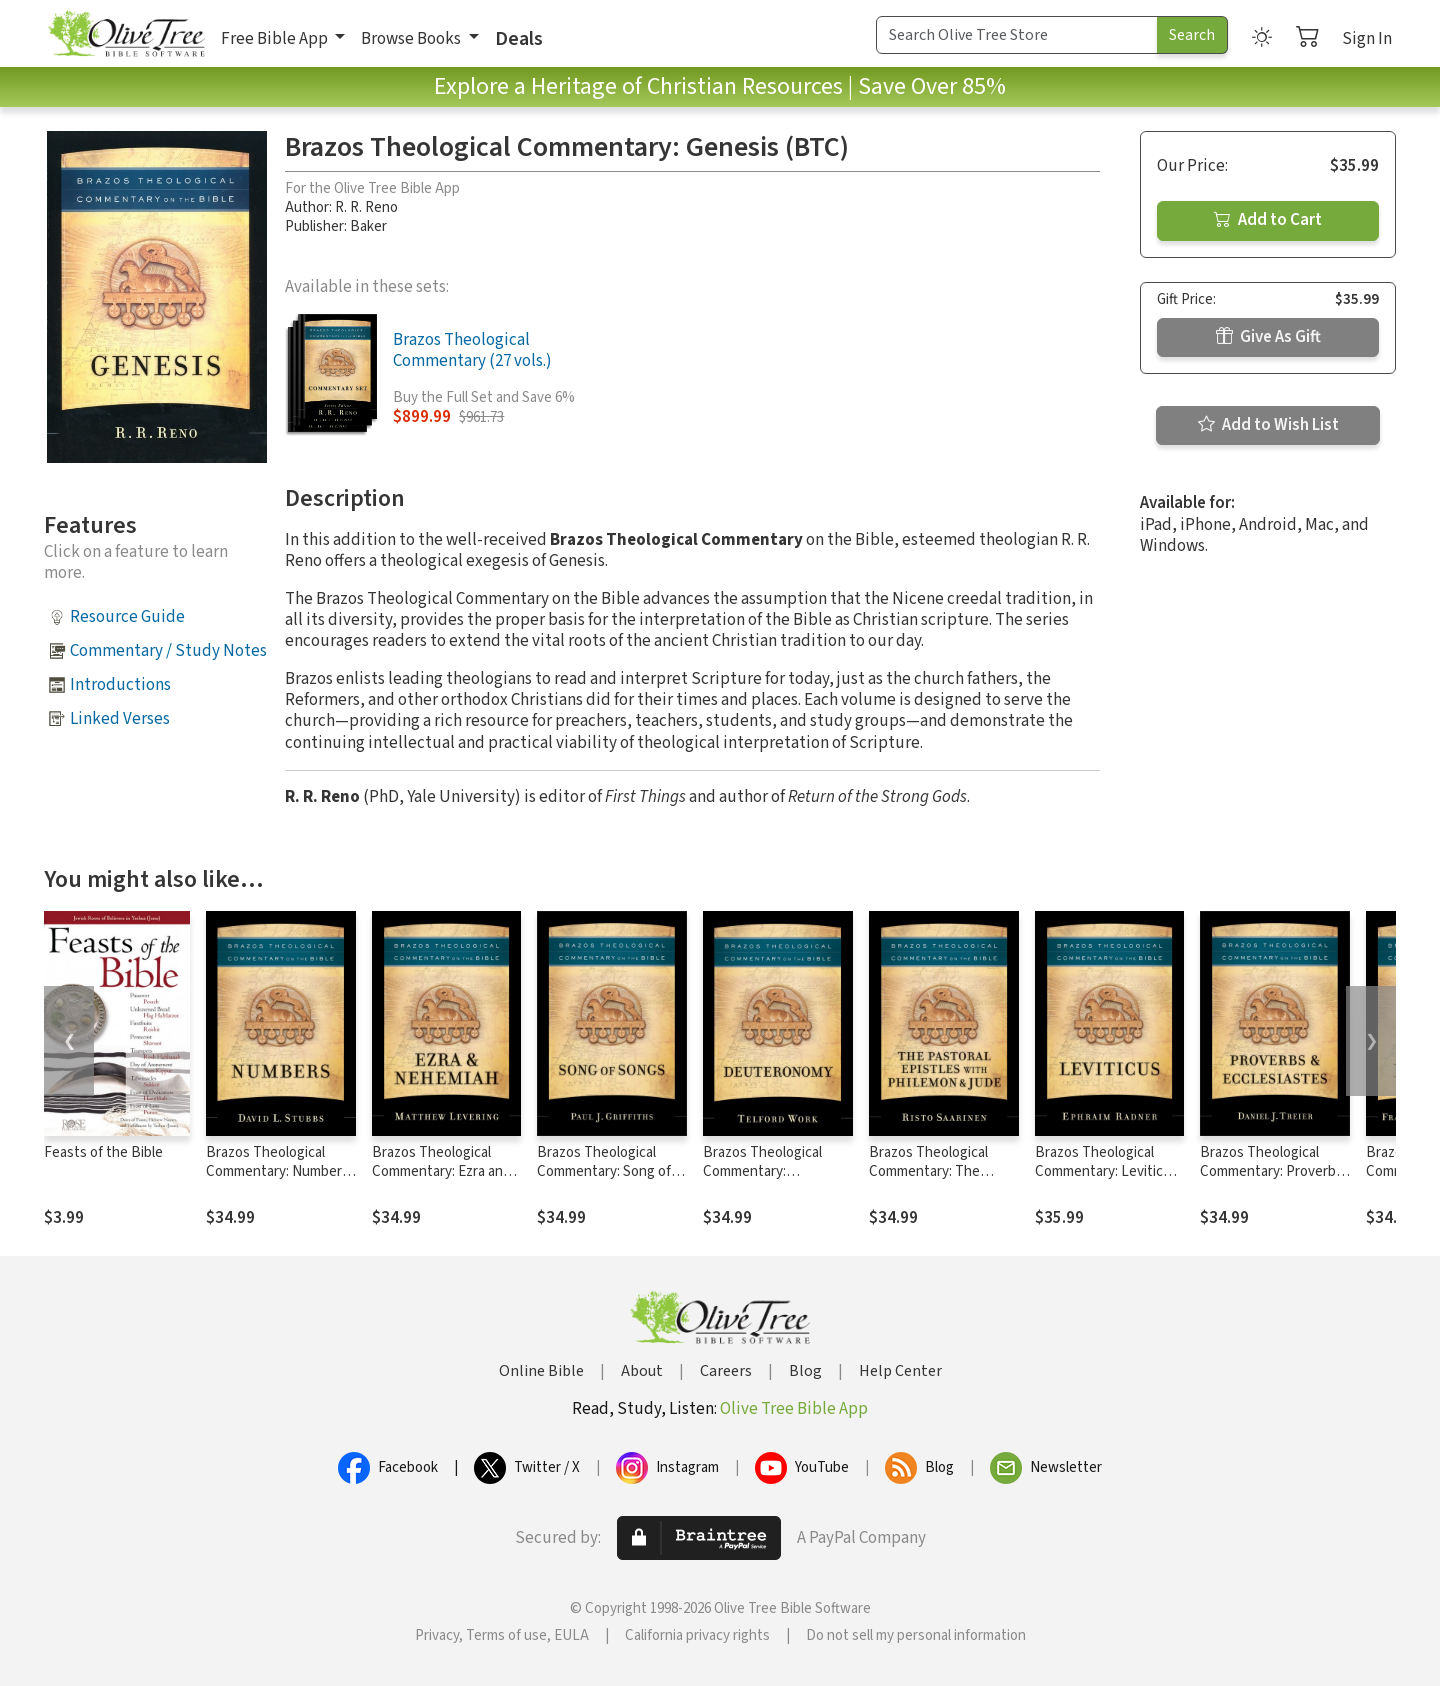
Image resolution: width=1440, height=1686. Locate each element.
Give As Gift (1268, 337)
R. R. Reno (366, 207)
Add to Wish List (1268, 425)
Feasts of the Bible (103, 1152)
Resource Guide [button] (127, 617)
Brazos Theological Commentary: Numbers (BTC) (277, 1171)
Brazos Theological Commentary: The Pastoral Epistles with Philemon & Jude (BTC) (941, 1181)
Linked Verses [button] (120, 719)
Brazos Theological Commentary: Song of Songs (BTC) (604, 1171)
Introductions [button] (120, 685)
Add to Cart (1268, 220)
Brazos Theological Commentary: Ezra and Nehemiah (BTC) (441, 1171)
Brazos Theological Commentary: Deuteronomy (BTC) (766, 1171)
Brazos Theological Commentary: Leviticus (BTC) (1106, 1171)
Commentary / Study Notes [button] (168, 651)
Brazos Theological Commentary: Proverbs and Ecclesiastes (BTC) (1272, 1171)
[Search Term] (1017, 35)
